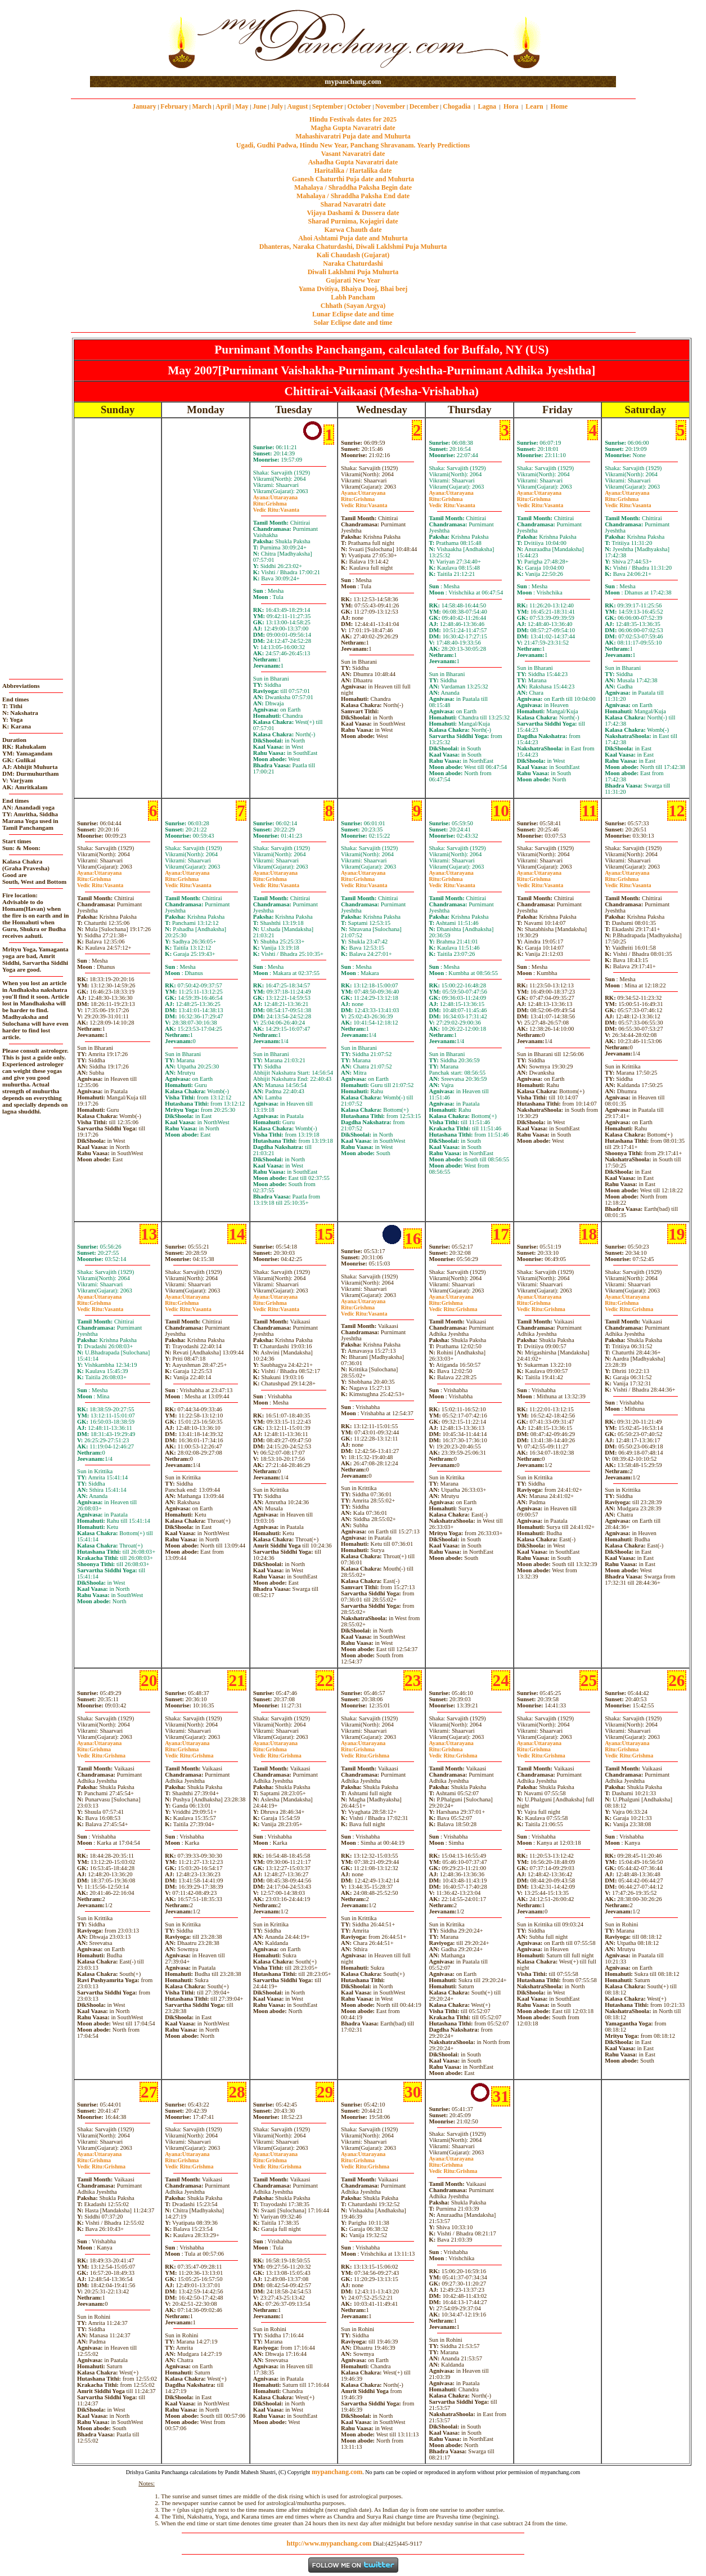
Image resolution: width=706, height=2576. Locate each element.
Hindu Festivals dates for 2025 (353, 119)
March (201, 106)
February (174, 106)
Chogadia (456, 106)
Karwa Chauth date (352, 230)
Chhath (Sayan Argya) (353, 306)
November (390, 106)
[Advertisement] (126, 38)
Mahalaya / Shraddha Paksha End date (353, 196)
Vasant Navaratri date (353, 154)
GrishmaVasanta (276, 506)
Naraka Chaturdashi (353, 263)
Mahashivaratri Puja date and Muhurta (353, 136)
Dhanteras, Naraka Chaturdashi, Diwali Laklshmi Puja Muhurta (353, 247)
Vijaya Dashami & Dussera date (353, 213)
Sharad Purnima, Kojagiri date (353, 221)
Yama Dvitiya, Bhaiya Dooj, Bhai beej (353, 289)
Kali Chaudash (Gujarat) (353, 255)
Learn (534, 106)
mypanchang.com (353, 81)
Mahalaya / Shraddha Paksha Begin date (353, 187)
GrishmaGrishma (453, 1306)
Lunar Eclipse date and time (353, 314)
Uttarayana (275, 497)
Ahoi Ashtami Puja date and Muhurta (352, 238)
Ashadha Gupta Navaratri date (353, 162)
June (260, 106)
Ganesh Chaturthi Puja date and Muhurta (353, 179)
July (277, 106)
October (359, 106)
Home (559, 106)
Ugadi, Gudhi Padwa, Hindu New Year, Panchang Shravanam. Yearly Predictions (353, 145)
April (223, 106)
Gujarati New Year (353, 280)
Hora (511, 106)
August (297, 106)
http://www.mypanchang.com (328, 2543)
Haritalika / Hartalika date (353, 171)
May (241, 106)
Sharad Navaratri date (353, 204)
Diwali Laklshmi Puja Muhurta (353, 272)
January (144, 106)
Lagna (487, 106)
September (327, 106)
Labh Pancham (353, 297)
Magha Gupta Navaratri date (353, 128)
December (424, 106)
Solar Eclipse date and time (353, 323)
